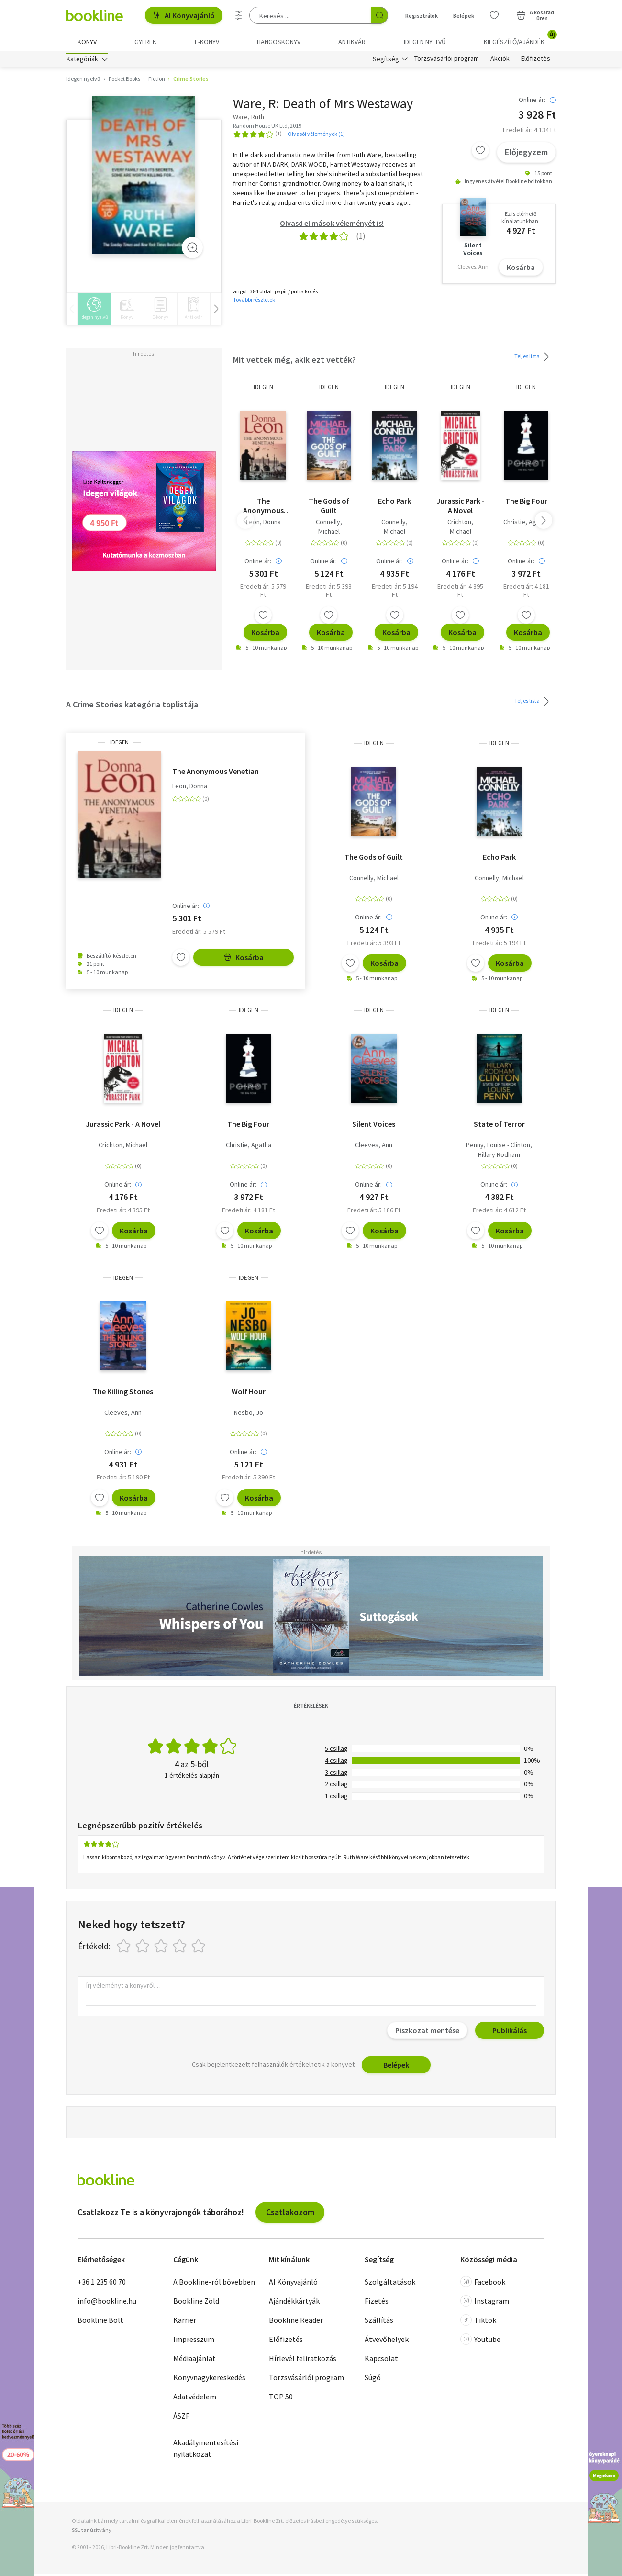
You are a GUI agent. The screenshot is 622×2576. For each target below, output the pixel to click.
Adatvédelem (194, 2399)
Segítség (386, 61)
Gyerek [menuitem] (145, 41)
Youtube (480, 2342)
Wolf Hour (249, 1394)
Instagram (484, 2303)
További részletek (254, 302)
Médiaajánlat (194, 2361)
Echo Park (394, 503)
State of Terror (499, 1126)
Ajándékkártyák (294, 2303)
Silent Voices (373, 1126)
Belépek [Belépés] (463, 15)
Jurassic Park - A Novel (460, 507)
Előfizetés (535, 61)
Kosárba (521, 269)
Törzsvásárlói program (446, 61)
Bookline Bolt (100, 2323)
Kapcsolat (381, 2361)
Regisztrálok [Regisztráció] (421, 15)
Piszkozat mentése (427, 2033)
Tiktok (478, 2323)
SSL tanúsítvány (91, 2532)
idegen (263, 389)
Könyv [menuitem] (87, 41)
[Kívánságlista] (494, 15)
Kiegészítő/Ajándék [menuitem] (520, 38)
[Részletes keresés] (238, 15)
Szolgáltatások (390, 2284)
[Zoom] (192, 249)
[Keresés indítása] (379, 15)
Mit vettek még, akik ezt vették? (294, 362)
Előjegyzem (526, 154)
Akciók (500, 61)
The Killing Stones (123, 1394)
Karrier (184, 2323)
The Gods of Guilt (329, 507)
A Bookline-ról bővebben (214, 2284)
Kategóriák (82, 61)
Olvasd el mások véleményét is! (332, 225)
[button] (543, 523)
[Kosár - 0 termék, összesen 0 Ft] (535, 15)
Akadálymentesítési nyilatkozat (205, 2451)
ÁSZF (181, 2418)
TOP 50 (281, 2399)
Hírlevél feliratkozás (302, 2361)
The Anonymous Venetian (263, 507)
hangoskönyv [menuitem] (278, 41)
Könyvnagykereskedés (209, 2380)
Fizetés (377, 2303)
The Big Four (526, 503)
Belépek (396, 2067)
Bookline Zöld (196, 2303)
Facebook (482, 2284)
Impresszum (193, 2342)
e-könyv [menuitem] (207, 41)
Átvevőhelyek (387, 2342)
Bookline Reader (296, 2323)
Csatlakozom (290, 2214)
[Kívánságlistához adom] (480, 153)
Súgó (373, 2380)
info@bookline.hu (107, 2303)
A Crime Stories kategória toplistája (132, 707)
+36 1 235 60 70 (102, 2284)
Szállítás (379, 2323)
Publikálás (509, 2033)
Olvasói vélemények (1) (316, 136)
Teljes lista (533, 359)
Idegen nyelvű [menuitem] (425, 41)
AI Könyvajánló (184, 15)
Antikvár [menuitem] (352, 41)
